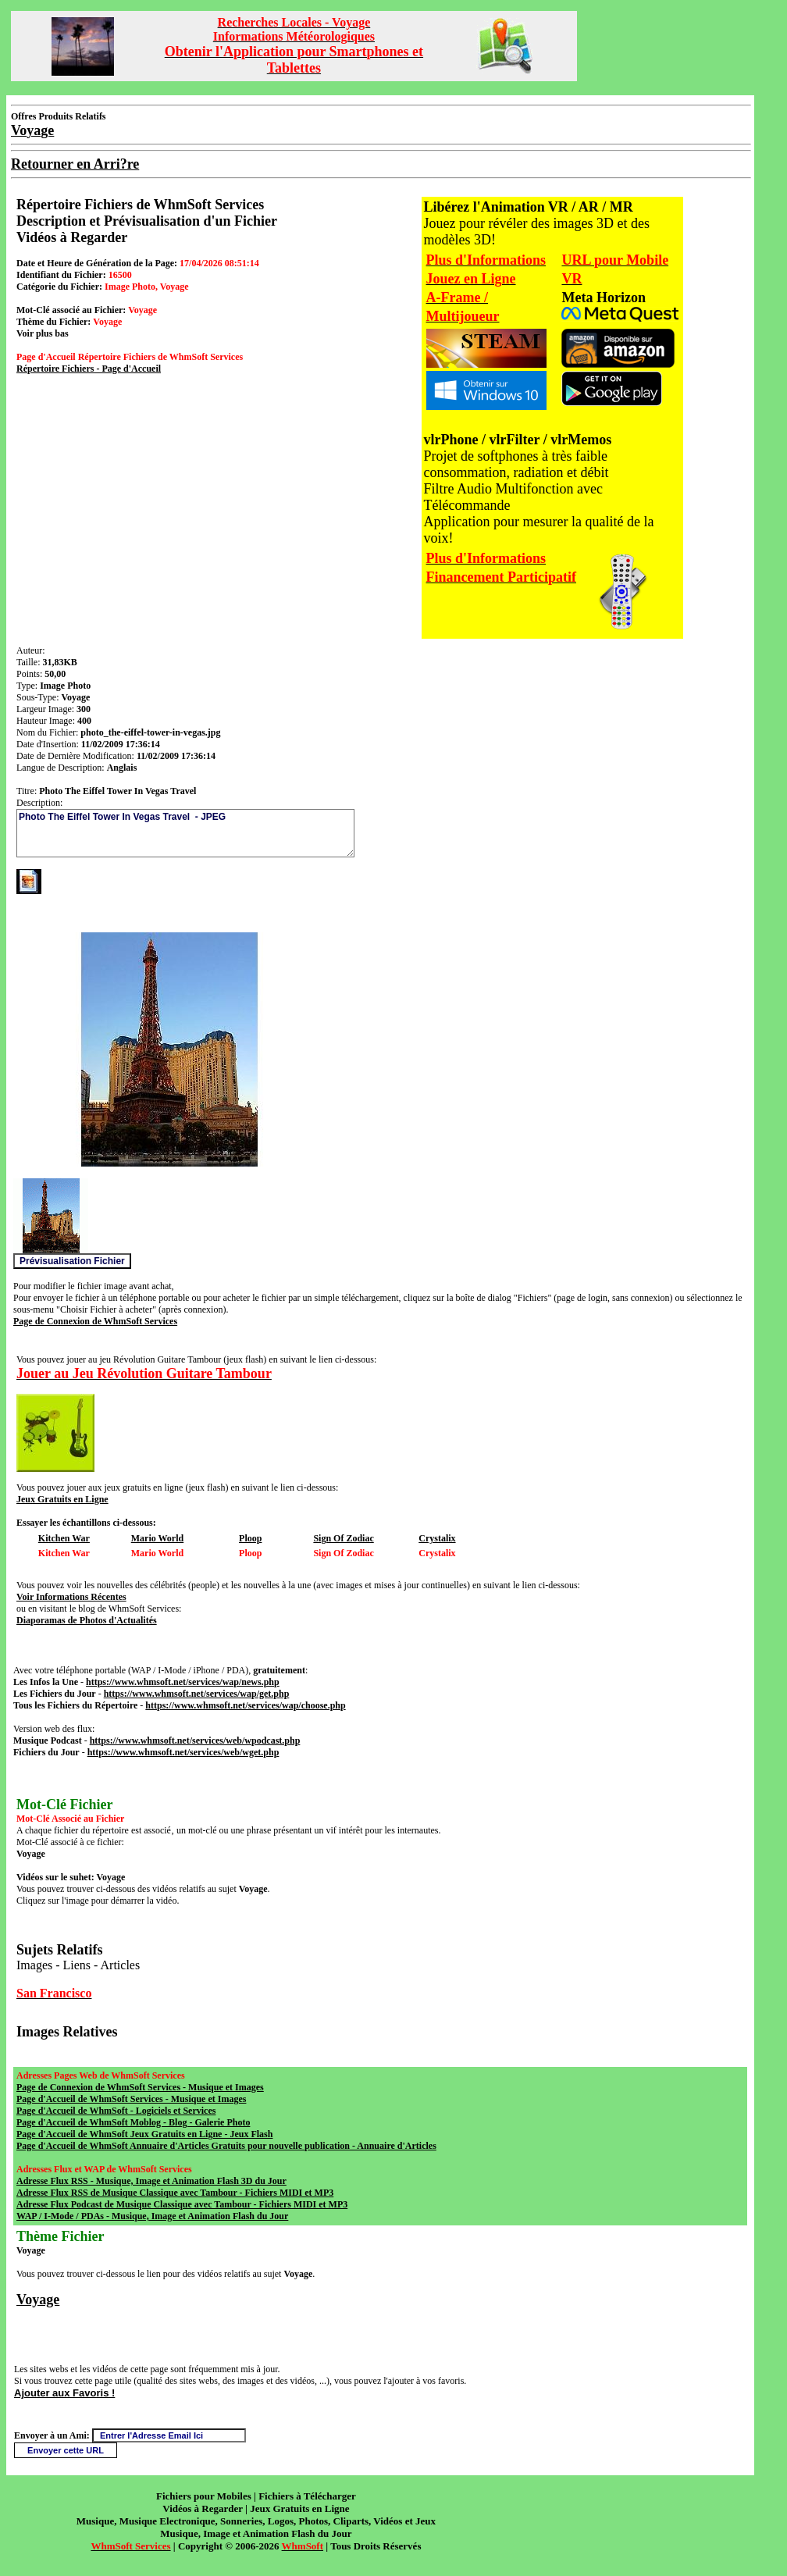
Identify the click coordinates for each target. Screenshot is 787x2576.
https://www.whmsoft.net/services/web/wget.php (183, 1752)
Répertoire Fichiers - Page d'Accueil (88, 368)
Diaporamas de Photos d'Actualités (86, 1620)
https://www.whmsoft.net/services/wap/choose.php (245, 1705)
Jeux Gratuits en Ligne (62, 1499)
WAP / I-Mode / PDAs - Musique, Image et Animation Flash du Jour (152, 2216)
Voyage (37, 2299)
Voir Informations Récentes (71, 1596)
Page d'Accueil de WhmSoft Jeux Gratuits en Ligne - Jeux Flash (144, 2134)
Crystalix (436, 1538)
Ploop (250, 1538)
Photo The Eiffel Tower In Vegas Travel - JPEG (185, 833)
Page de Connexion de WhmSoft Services (95, 1321)
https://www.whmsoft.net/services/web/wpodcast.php (195, 1740)
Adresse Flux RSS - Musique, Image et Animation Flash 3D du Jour (151, 2180)
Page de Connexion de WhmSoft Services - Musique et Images (140, 2087)
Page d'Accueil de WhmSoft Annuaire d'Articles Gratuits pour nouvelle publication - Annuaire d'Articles (226, 2145)
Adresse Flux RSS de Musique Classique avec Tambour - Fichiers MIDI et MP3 (174, 2192)
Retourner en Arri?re (75, 164)
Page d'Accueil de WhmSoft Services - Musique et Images (131, 2098)
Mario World (157, 1538)
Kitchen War (64, 1538)
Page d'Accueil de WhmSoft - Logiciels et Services (115, 2110)
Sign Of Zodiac (343, 1538)
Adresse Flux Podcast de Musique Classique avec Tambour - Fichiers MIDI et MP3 (181, 2204)
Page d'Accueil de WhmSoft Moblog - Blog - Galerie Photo (133, 2122)
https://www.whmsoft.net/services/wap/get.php (197, 1693)
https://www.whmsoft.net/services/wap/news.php (183, 1681)
